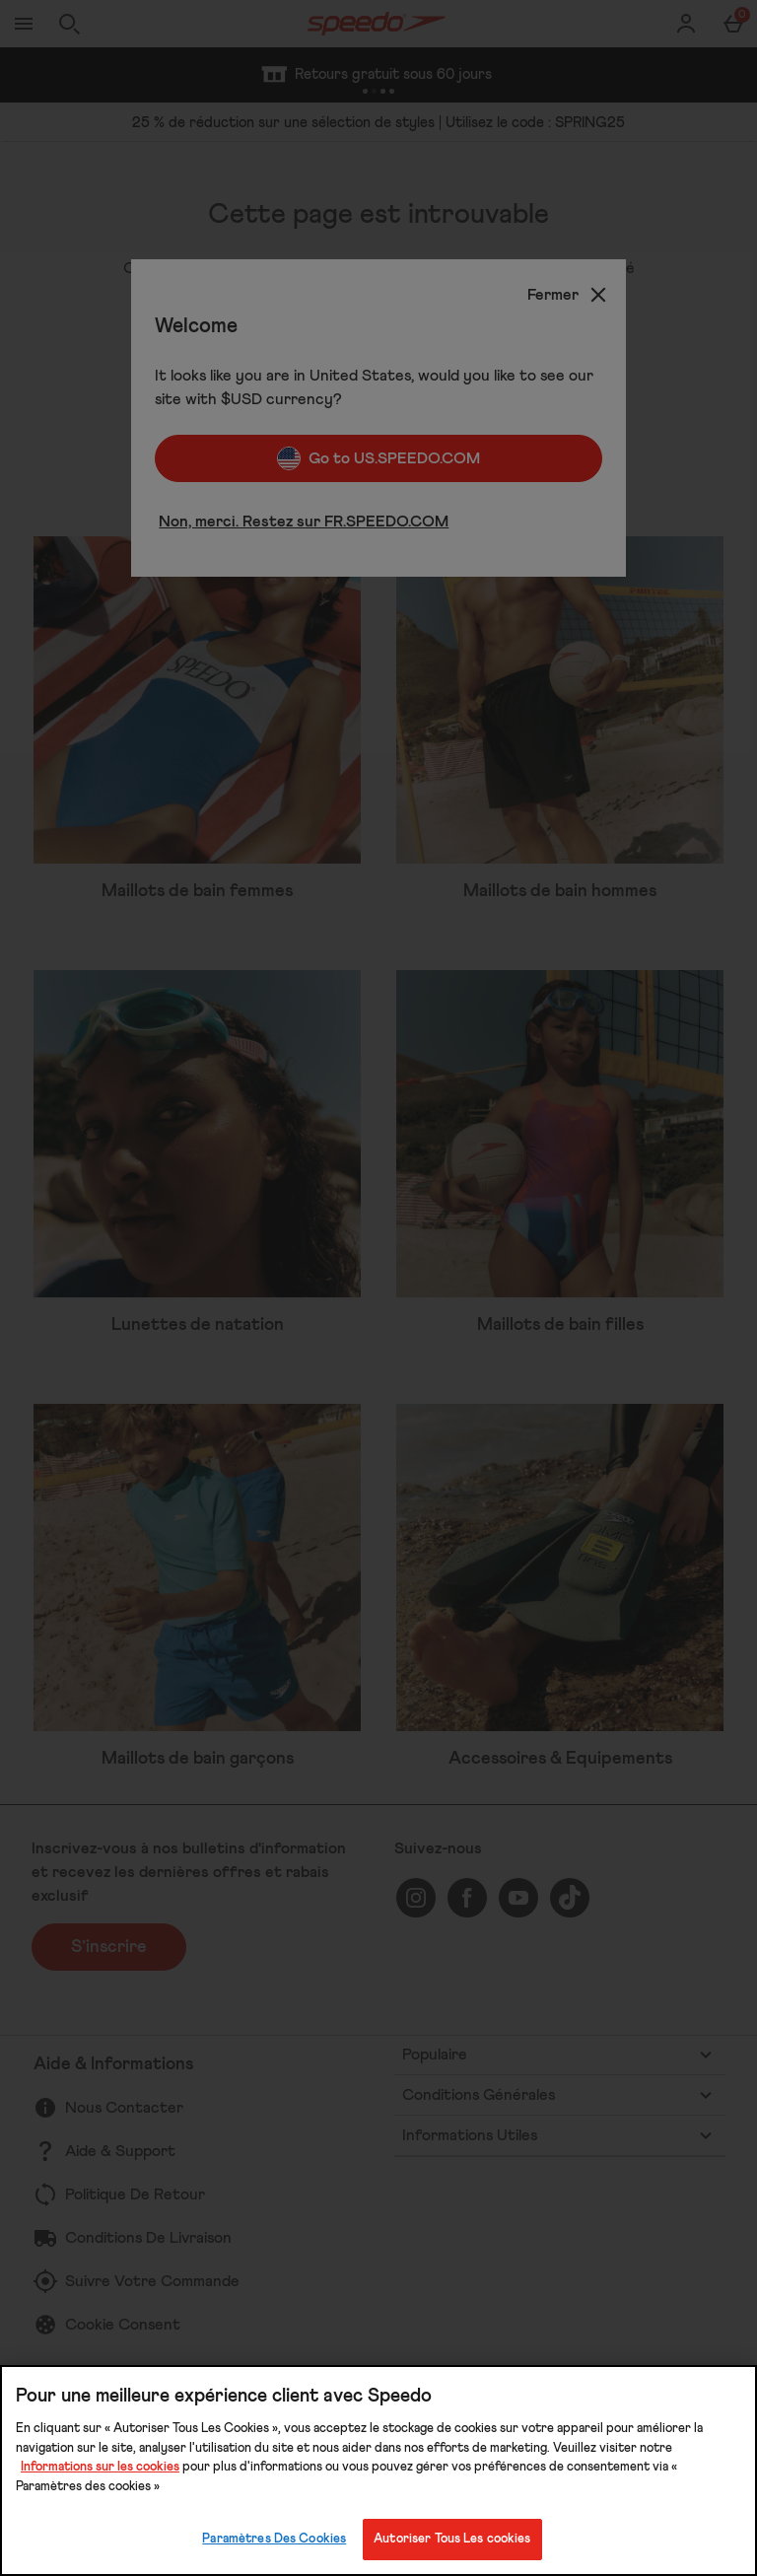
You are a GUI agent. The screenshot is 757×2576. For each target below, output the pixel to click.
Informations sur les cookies (100, 2467)
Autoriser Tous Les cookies (452, 2539)
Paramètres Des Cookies (274, 2539)
